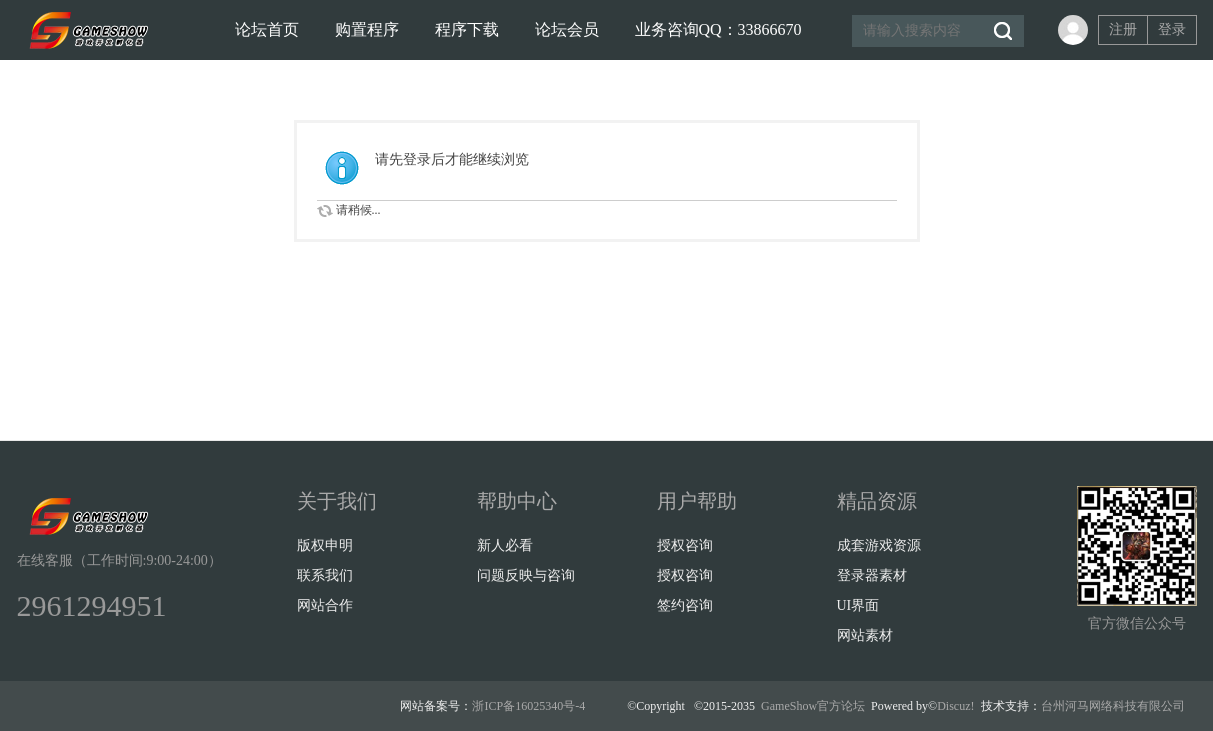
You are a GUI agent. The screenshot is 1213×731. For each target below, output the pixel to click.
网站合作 (325, 605)
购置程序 (367, 29)
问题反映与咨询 (526, 575)
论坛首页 (267, 29)
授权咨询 (685, 545)
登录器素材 (872, 575)
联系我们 (325, 575)
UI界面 (858, 605)
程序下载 (467, 29)
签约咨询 (685, 605)
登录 (1172, 29)
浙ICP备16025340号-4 (528, 706)
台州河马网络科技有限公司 (1113, 706)
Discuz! (955, 706)
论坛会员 (567, 29)
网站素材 (865, 635)
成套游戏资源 (879, 545)
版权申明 (325, 545)
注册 (1123, 29)
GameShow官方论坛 (813, 706)
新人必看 (505, 545)
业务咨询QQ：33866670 (718, 29)
